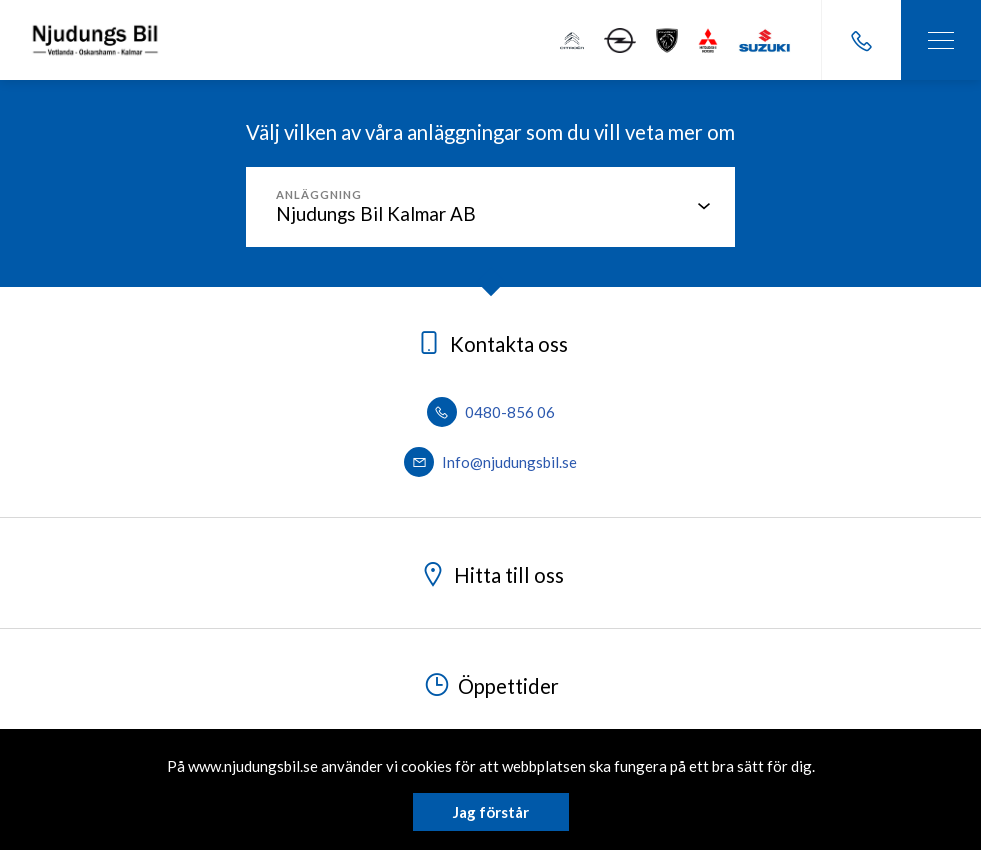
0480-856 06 (491, 412)
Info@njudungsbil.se (490, 462)
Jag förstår (491, 812)
